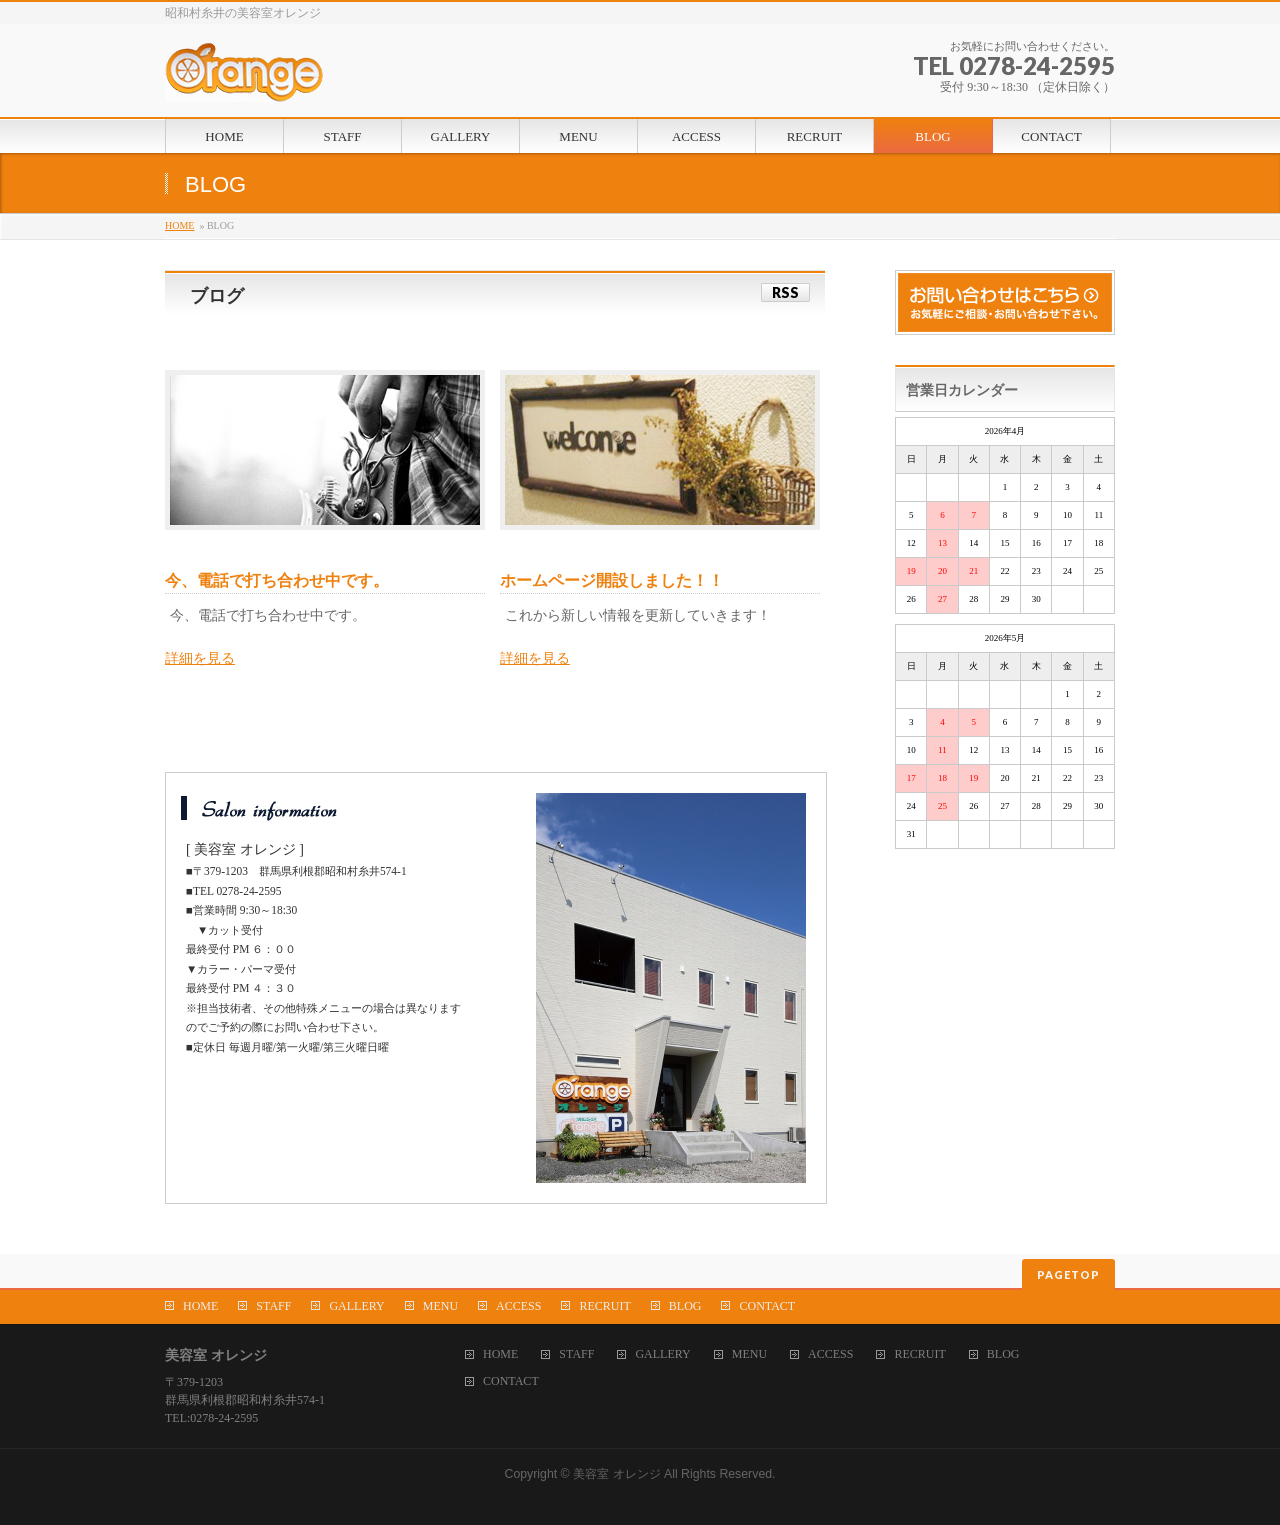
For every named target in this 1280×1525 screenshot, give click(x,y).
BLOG (685, 1306)
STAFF (273, 1306)
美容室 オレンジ (616, 1474)
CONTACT (767, 1306)
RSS (785, 292)
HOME (179, 225)
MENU (440, 1306)
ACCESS (518, 1306)
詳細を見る (200, 658)
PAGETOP (1068, 1274)
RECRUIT (604, 1306)
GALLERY (356, 1306)
